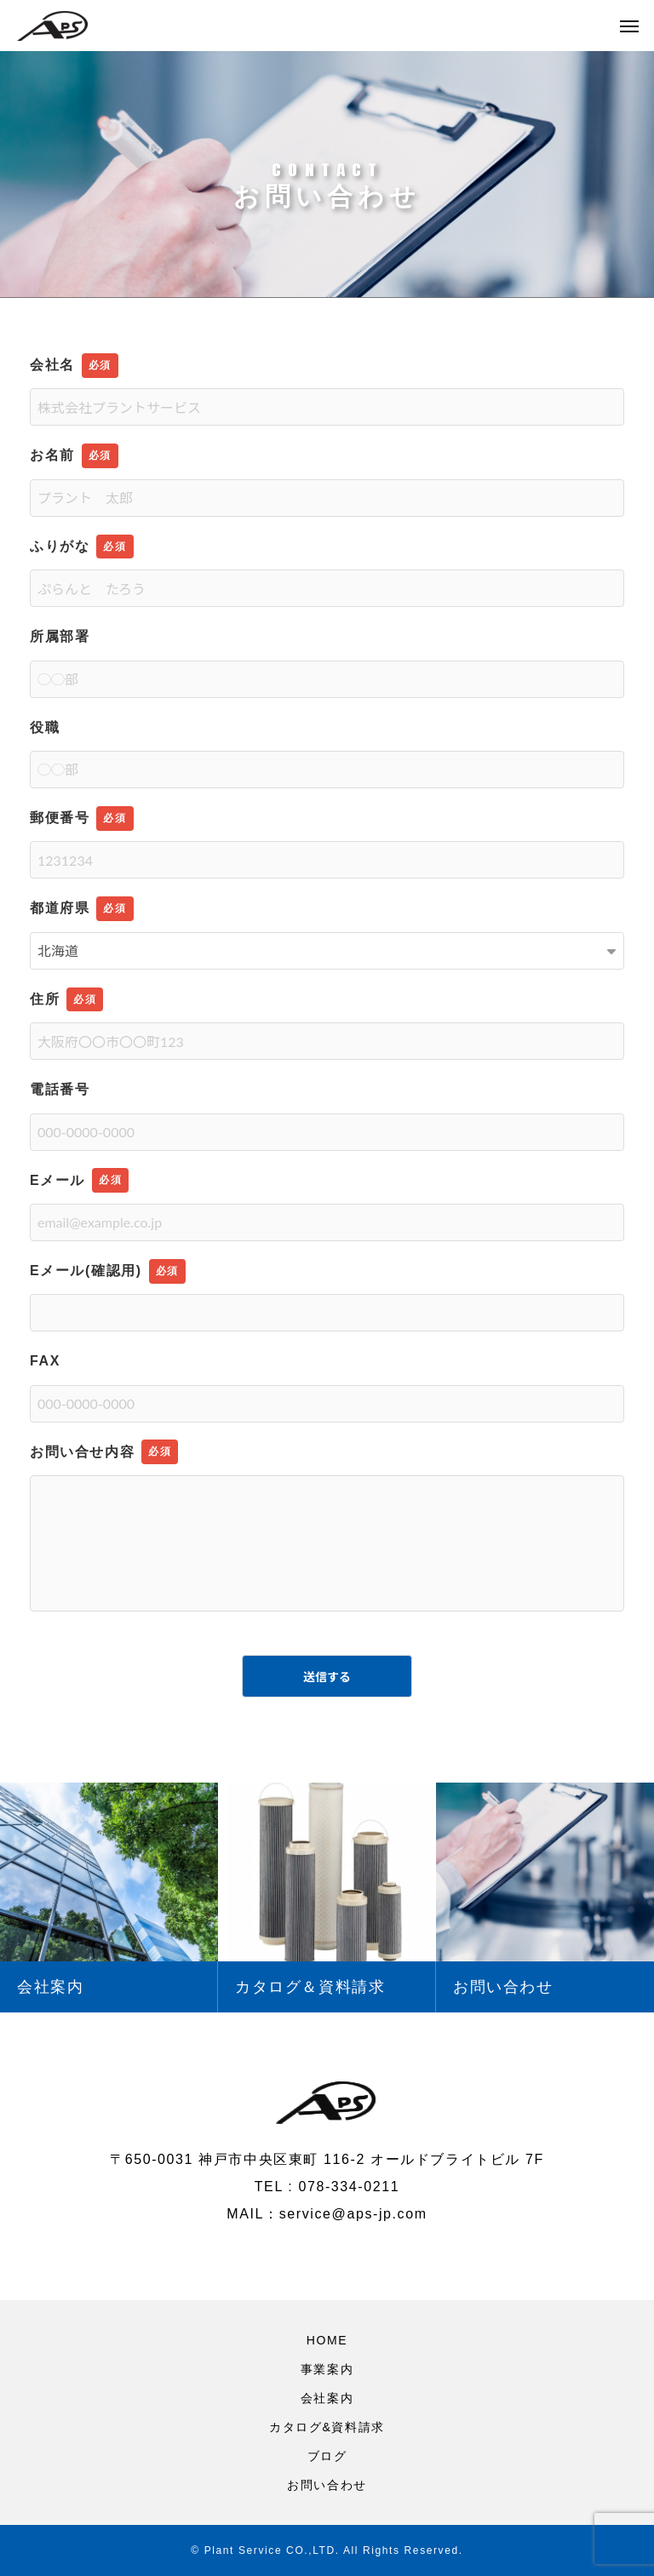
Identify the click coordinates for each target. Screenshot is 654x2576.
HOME (327, 2340)
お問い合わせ (327, 2485)
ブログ (327, 2456)
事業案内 (327, 2369)
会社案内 (327, 2398)
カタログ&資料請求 (327, 2427)
